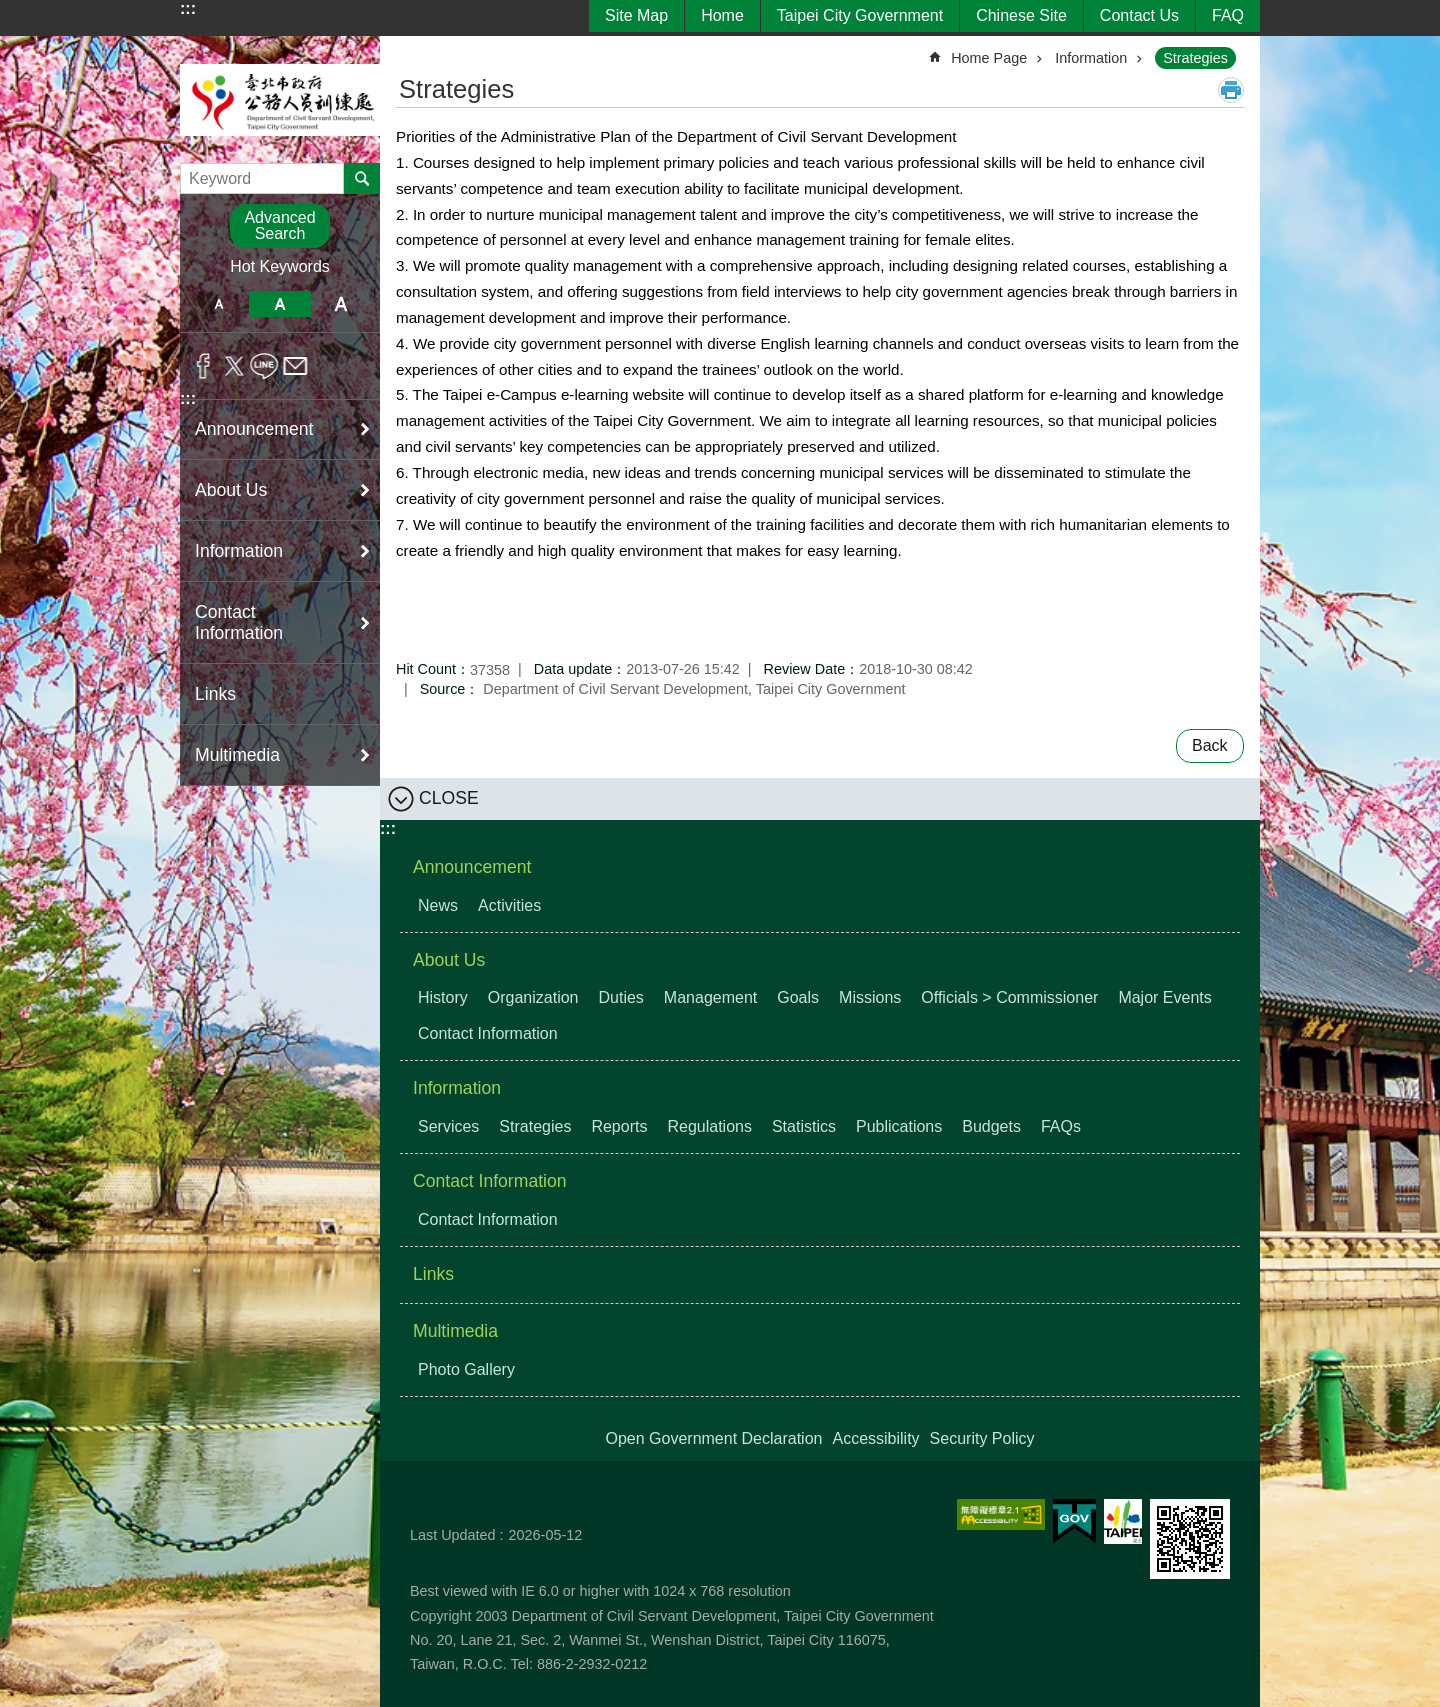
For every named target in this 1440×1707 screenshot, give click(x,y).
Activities (509, 905)
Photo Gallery (466, 1369)
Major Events (1164, 997)
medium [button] (279, 304)
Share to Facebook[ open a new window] (203, 366)
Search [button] (362, 178)
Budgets (991, 1126)
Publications (899, 1126)
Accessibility (875, 1438)
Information (1091, 58)
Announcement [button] (254, 429)
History (443, 997)
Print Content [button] (1231, 90)
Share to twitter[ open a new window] (234, 366)
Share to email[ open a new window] (295, 366)
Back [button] (1210, 745)
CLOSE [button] (449, 797)
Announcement (472, 867)
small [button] (218, 304)
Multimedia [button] (237, 755)
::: (188, 8)
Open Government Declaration (713, 1438)
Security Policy (982, 1438)
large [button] (341, 304)
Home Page (989, 58)
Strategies (1195, 58)
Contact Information (488, 1033)
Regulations (709, 1126)
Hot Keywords (280, 266)
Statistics (804, 1126)
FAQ (1228, 15)
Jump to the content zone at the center (10, 10)
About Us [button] (231, 490)
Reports (619, 1126)
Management (710, 997)
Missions (870, 997)
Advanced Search (279, 225)
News (438, 905)
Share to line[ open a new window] (264, 366)
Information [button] (239, 551)
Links (215, 694)
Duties (621, 997)
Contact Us (1139, 15)
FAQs (1061, 1126)
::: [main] (409, 49)
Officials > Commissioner (1009, 997)
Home (722, 15)
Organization (533, 997)
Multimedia (455, 1331)
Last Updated (453, 1535)
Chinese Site (1021, 15)
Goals (798, 997)
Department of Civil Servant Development (280, 99)
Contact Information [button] (239, 622)
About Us (449, 960)
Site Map (636, 15)
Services (448, 1126)
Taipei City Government (860, 15)
